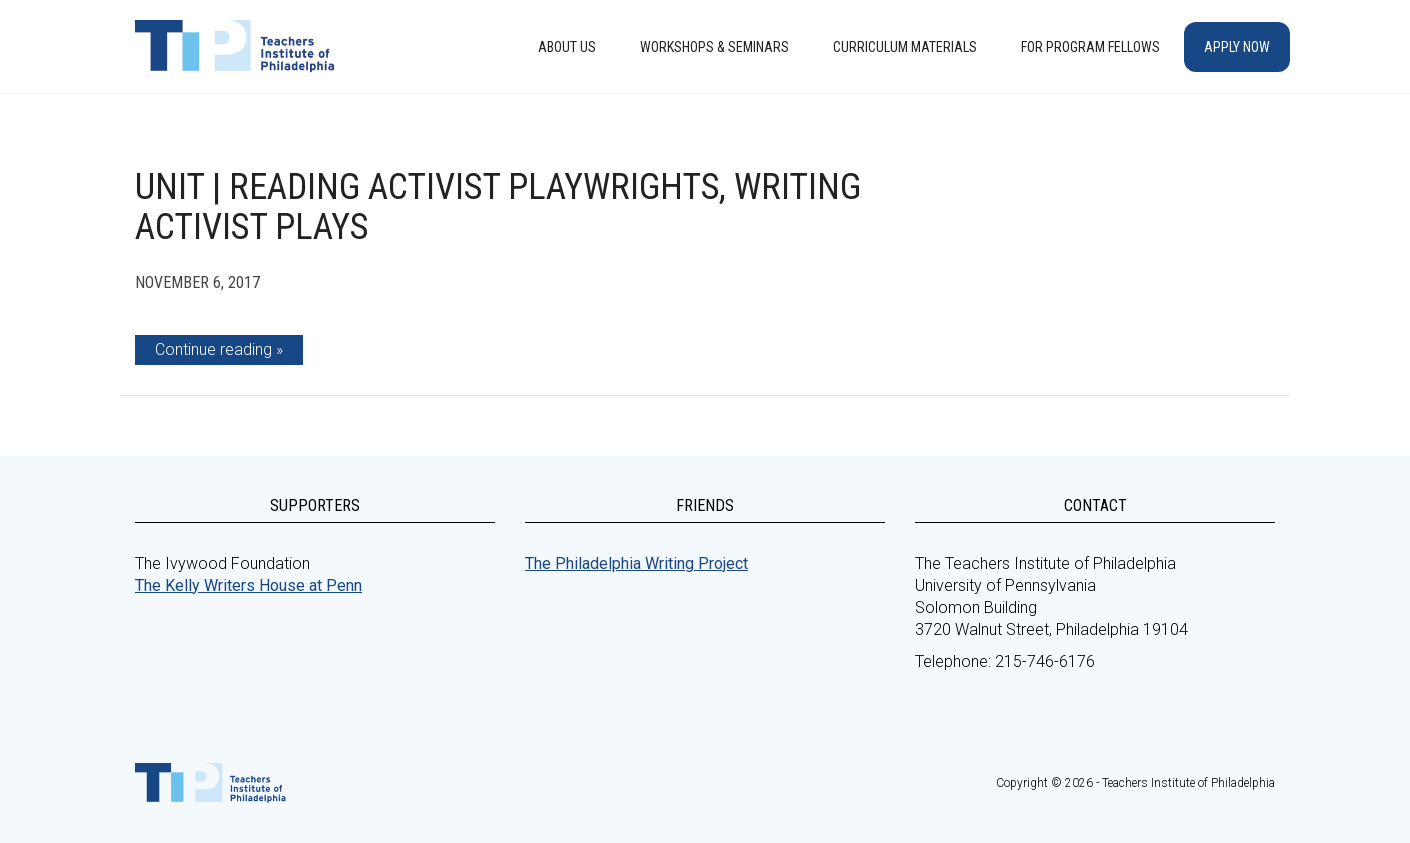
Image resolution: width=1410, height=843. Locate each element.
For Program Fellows (1090, 47)
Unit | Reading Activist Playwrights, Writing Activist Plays (498, 207)
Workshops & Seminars (714, 47)
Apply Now (1237, 47)
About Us (567, 47)
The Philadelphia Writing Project (636, 563)
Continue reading (213, 349)
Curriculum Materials (905, 47)
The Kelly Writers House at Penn (248, 585)
